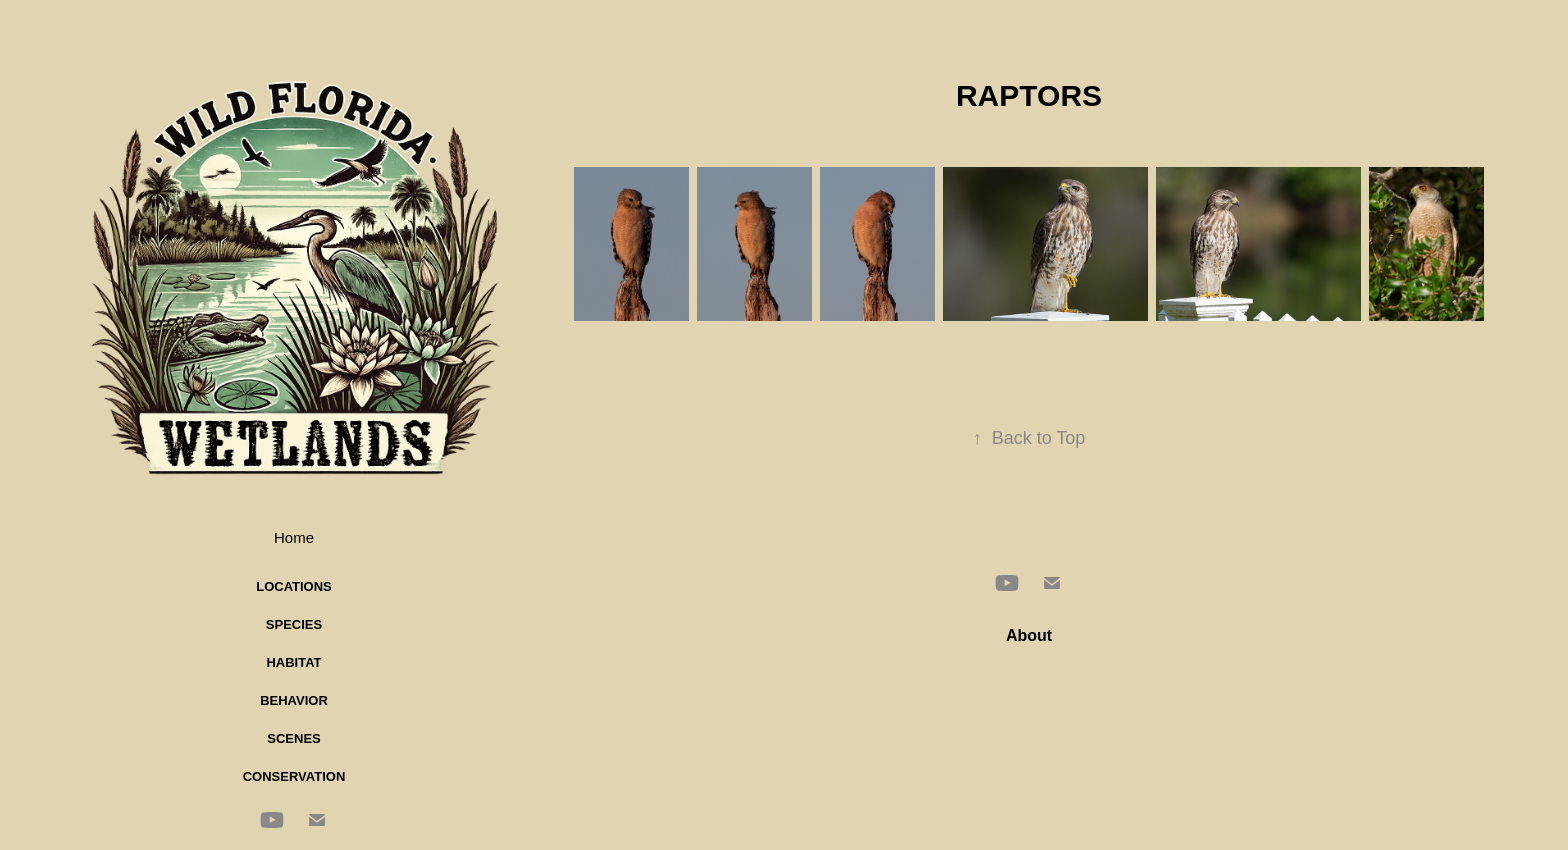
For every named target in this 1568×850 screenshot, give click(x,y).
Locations (294, 586)
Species (294, 624)
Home (294, 537)
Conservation (294, 776)
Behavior (294, 700)
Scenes (293, 738)
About (1029, 635)
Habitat (293, 662)
